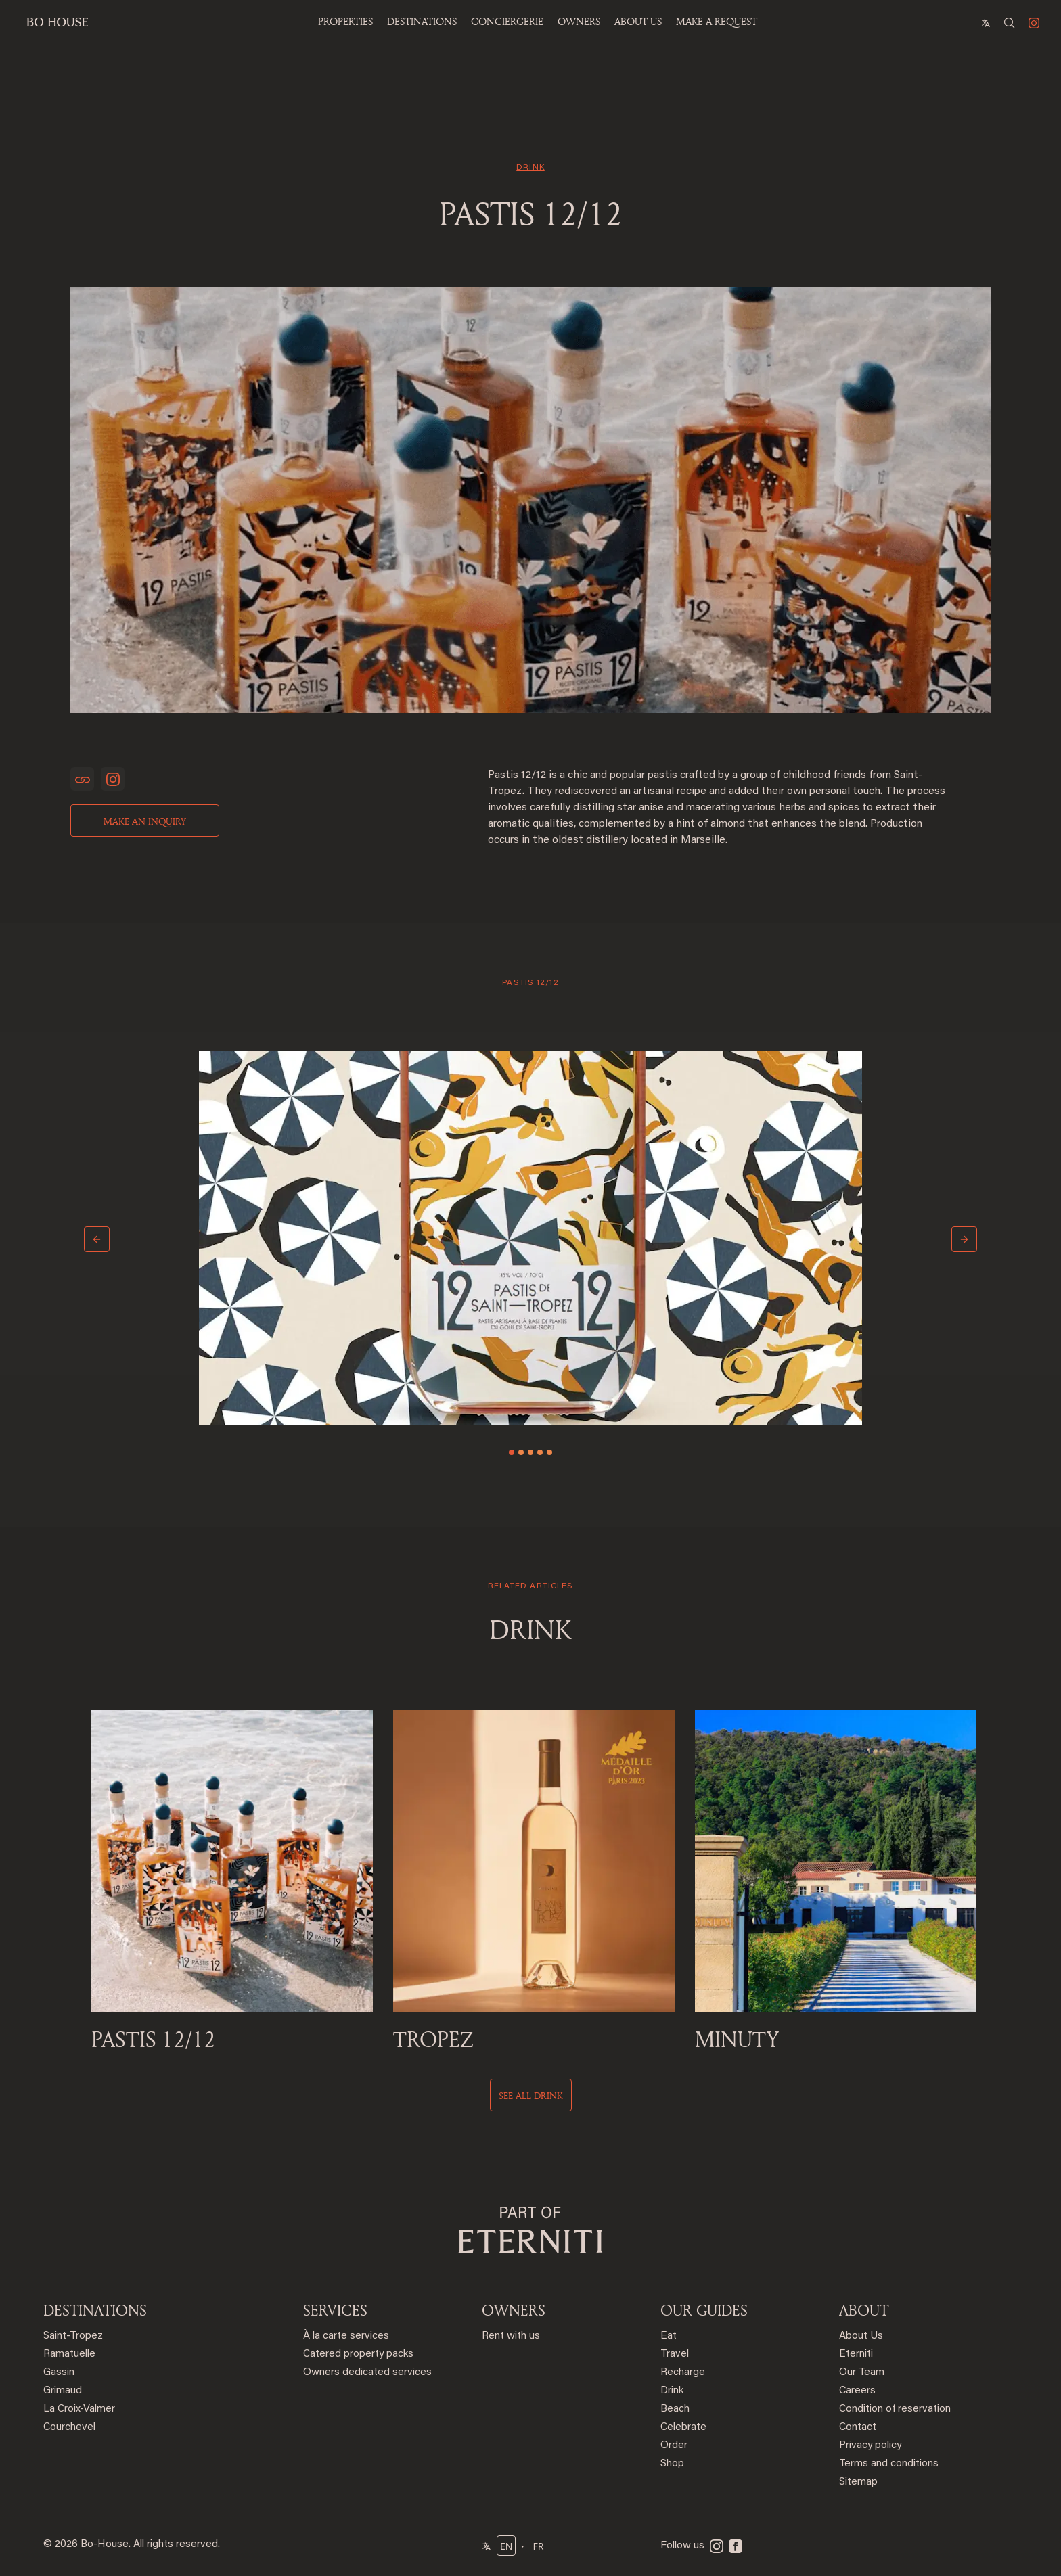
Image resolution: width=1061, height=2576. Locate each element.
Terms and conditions (889, 2464)
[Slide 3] (530, 1452)
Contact (857, 2427)
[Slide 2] (521, 1452)
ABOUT (863, 2310)
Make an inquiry (145, 820)
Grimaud (62, 2391)
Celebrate (683, 2427)
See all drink (531, 2095)
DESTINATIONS (95, 2310)
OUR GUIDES (704, 2310)
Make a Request (716, 21)
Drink (671, 2391)
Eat (668, 2336)
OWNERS (579, 21)
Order (673, 2446)
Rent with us (511, 2336)
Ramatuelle (69, 2354)
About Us (861, 2336)
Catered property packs (358, 2354)
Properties (345, 21)
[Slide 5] (549, 1452)
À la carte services (346, 2336)
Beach (675, 2409)
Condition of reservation (895, 2409)
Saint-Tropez (73, 2336)
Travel (674, 2354)
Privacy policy (870, 2446)
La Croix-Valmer (79, 2409)
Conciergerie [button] (507, 21)
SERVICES (335, 2310)
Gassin (58, 2373)
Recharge (682, 2373)
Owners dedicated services (367, 2373)
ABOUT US (638, 21)
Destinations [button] (422, 21)
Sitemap (858, 2482)
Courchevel (69, 2427)
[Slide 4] (540, 1452)
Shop (672, 2464)
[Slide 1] (511, 1452)
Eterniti (856, 2354)
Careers (857, 2391)
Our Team (861, 2373)
